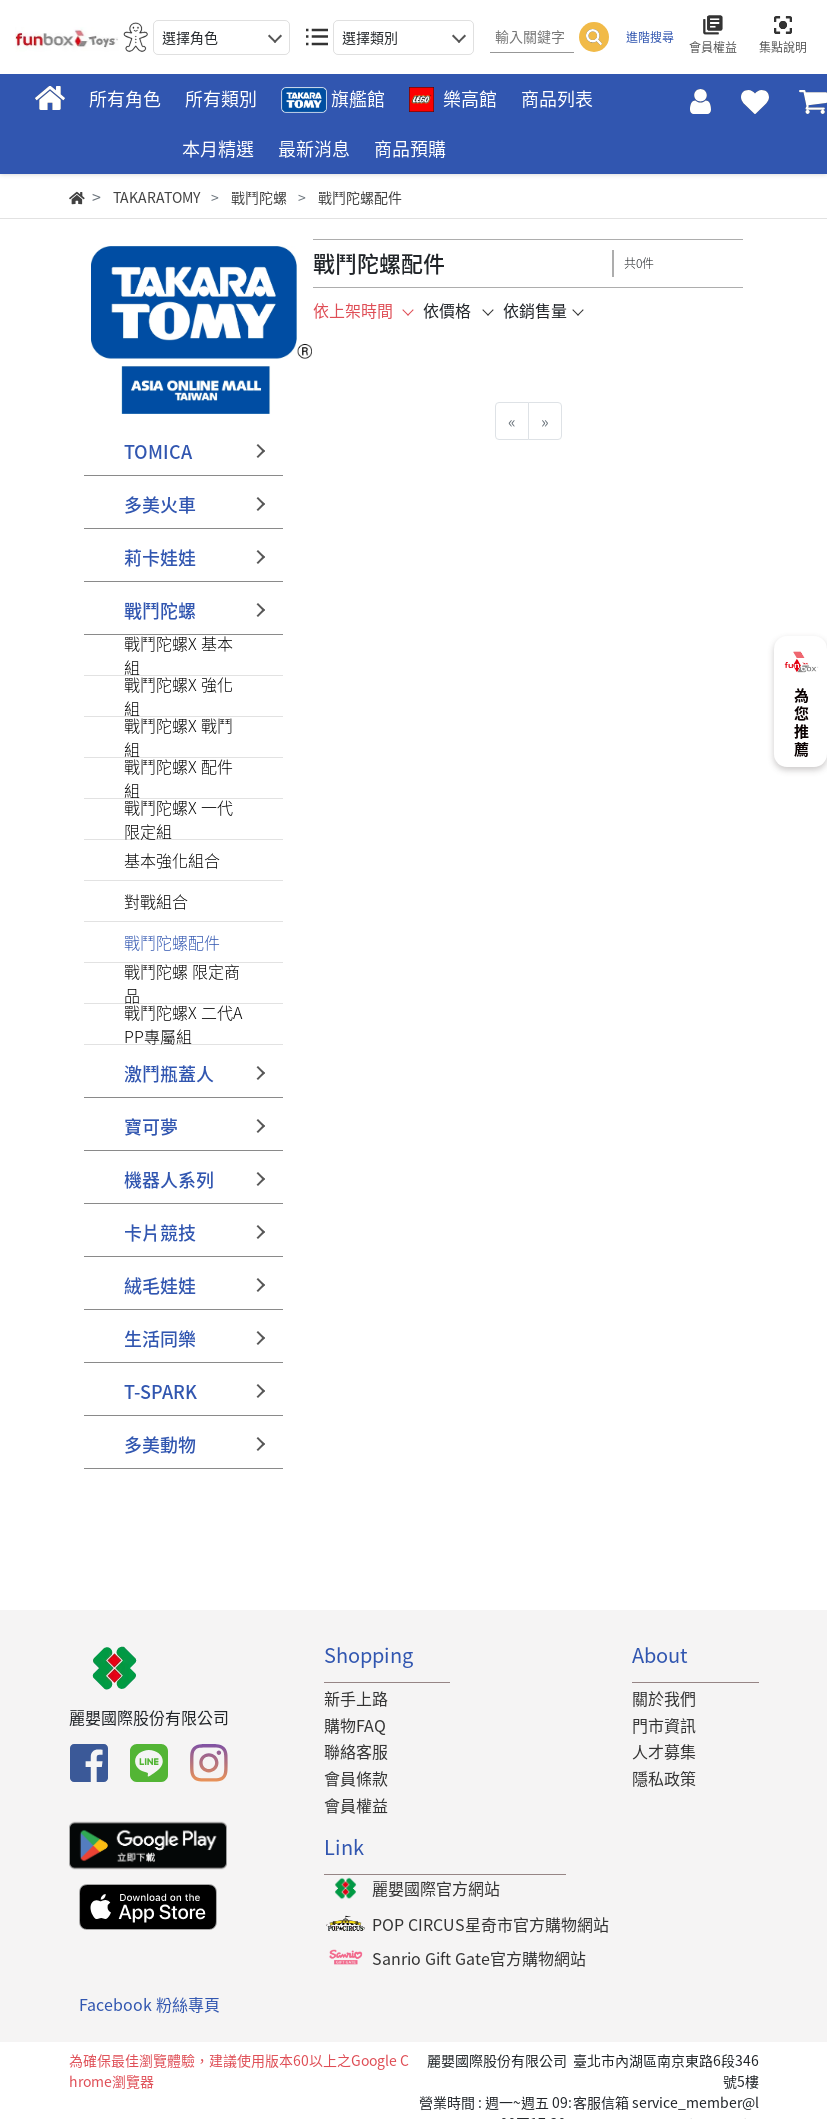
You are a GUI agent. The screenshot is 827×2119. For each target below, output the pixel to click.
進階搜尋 (650, 37)
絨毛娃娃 (160, 1285)
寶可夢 (151, 1126)
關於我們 (664, 1698)
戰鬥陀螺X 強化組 (178, 696)
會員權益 (356, 1805)
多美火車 (160, 504)
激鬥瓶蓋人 (169, 1073)
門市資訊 (664, 1725)
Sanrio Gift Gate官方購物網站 (479, 1958)
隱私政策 (664, 1778)
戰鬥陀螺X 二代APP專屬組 (183, 1024)
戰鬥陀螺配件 (172, 942)
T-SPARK (160, 1391)
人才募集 (664, 1751)
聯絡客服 (356, 1751)
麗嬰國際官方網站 (436, 1888)
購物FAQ (355, 1725)
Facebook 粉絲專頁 (149, 2005)
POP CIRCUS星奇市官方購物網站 (490, 1924)
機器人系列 (169, 1179)
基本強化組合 (172, 860)
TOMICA (158, 451)
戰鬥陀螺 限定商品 (182, 983)
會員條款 (356, 1778)
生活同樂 (160, 1338)
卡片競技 (160, 1232)
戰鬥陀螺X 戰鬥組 (178, 737)
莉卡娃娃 (160, 557)
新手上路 (356, 1698)
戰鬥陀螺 (160, 610)
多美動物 (160, 1444)
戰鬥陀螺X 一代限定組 (178, 819)
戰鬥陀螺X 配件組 (178, 778)
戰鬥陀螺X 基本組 (178, 655)
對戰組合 (156, 901)
